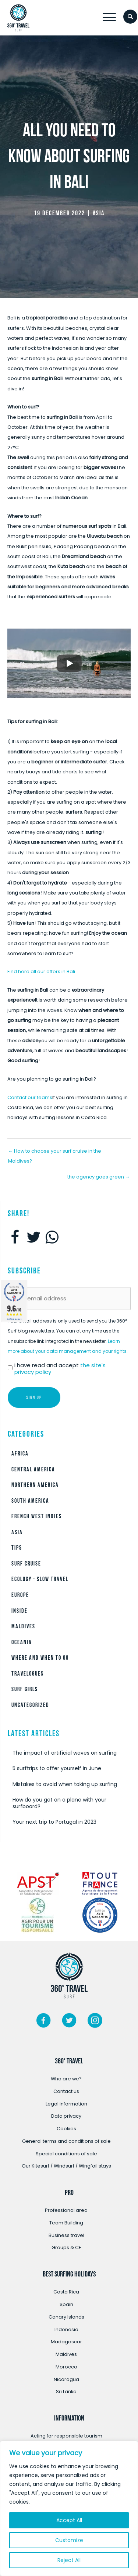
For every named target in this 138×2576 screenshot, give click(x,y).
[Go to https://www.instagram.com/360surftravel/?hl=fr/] (95, 2021)
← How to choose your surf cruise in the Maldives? (54, 1152)
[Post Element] (69, 1753)
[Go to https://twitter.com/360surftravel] (69, 2021)
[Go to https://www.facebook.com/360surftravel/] (43, 2021)
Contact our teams (29, 1097)
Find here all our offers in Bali (41, 971)
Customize (69, 2540)
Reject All (69, 2560)
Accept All (69, 2520)
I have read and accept (60, 1368)
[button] (109, 17)
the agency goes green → (98, 1177)
